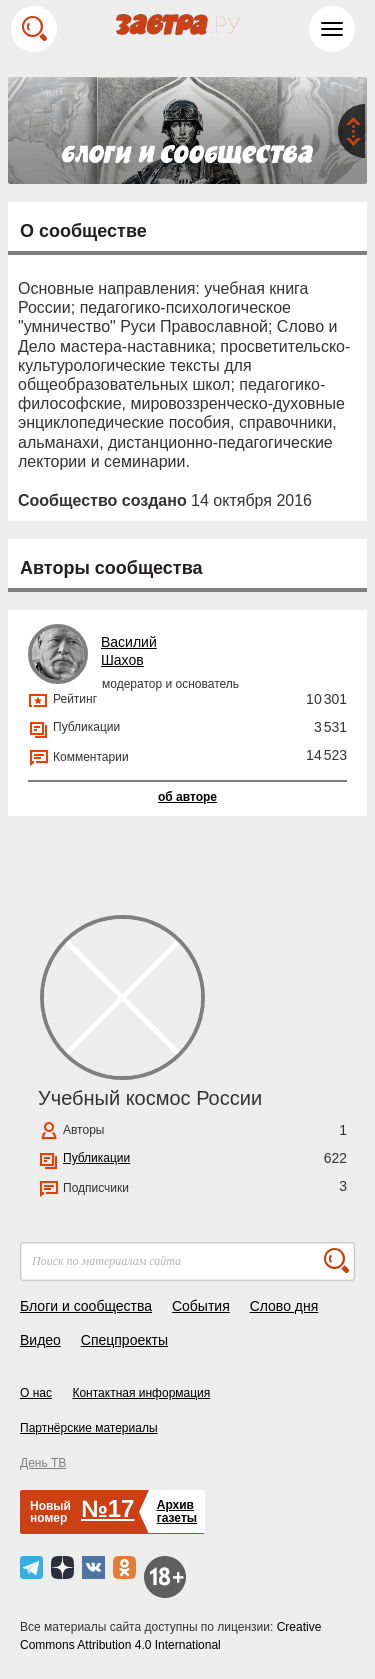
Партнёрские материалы (89, 1428)
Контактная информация (141, 1393)
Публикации (96, 1158)
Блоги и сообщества (86, 1306)
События (201, 1306)
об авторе (187, 797)
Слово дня (284, 1306)
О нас (36, 1393)
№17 (107, 1508)
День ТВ (43, 1463)
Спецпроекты (124, 1340)
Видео (40, 1340)
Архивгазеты (177, 1511)
